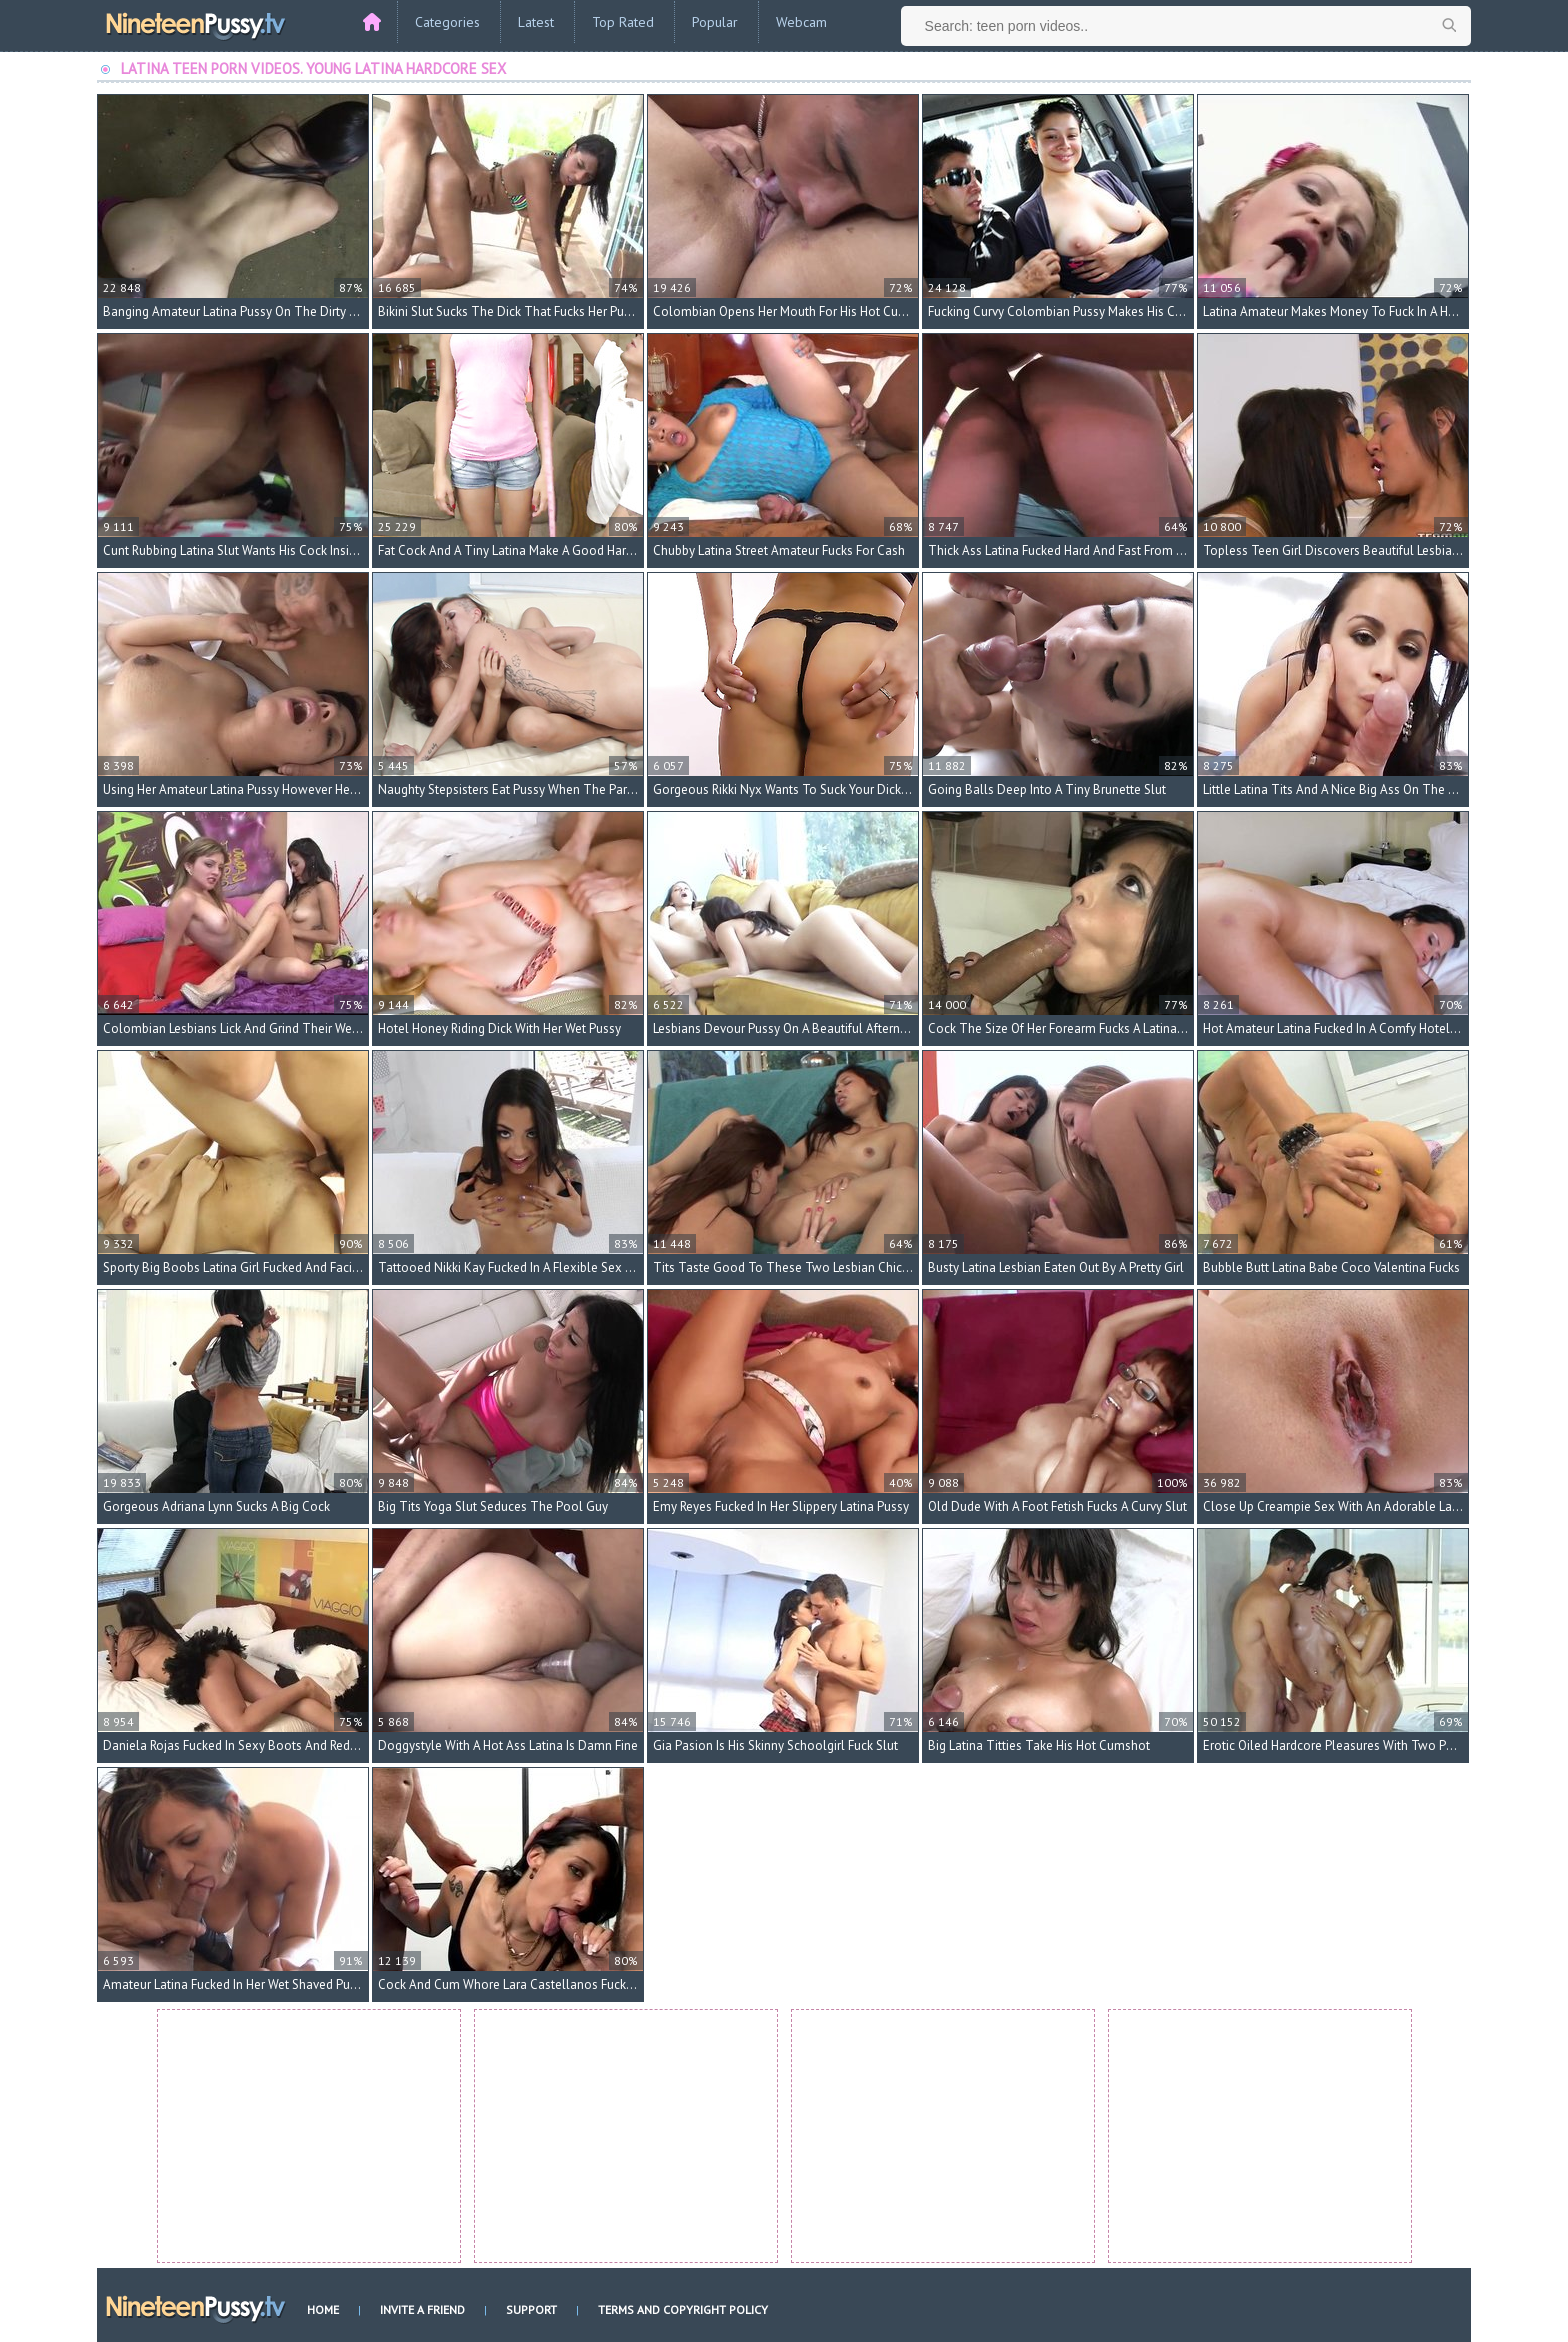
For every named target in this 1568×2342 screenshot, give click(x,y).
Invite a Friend (422, 2309)
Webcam (801, 22)
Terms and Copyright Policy (683, 2309)
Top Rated (623, 22)
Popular (715, 22)
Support (531, 2309)
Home (323, 2309)
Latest (536, 22)
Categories (447, 22)
